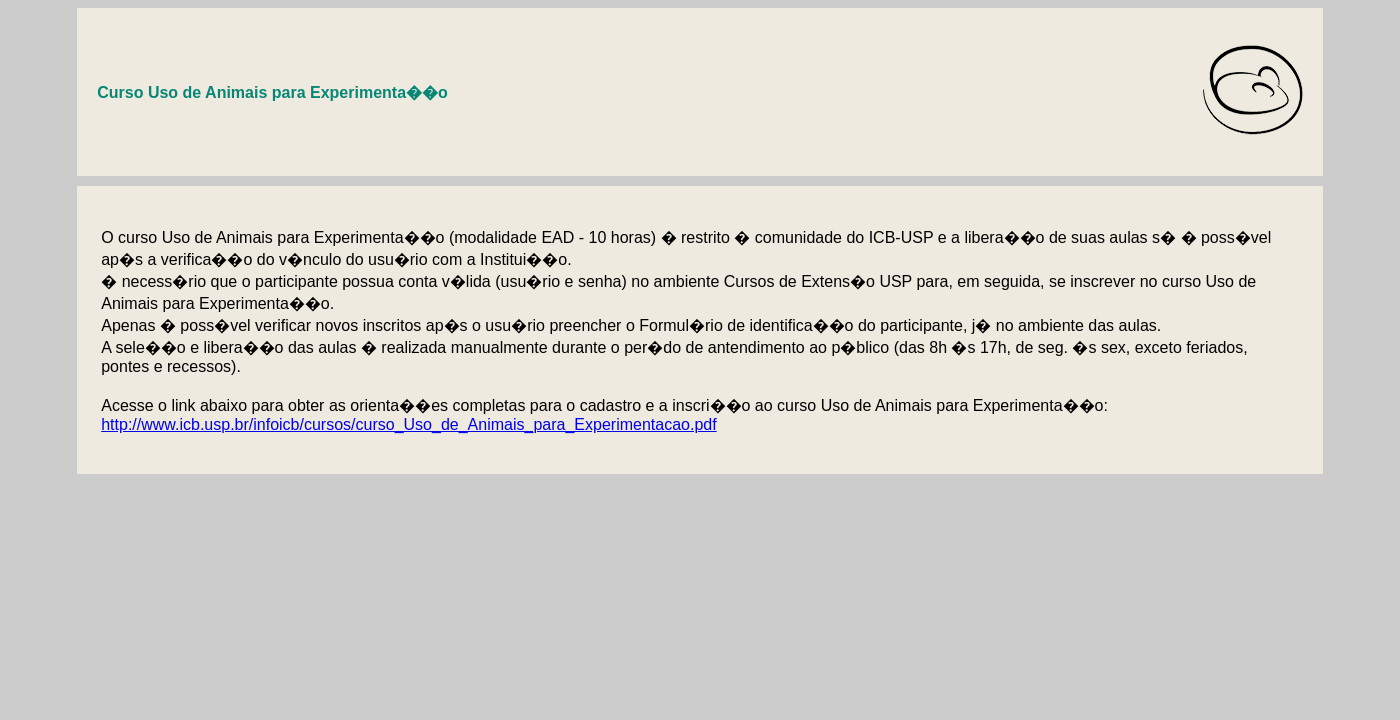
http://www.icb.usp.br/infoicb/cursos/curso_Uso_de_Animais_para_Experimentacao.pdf (408, 424)
